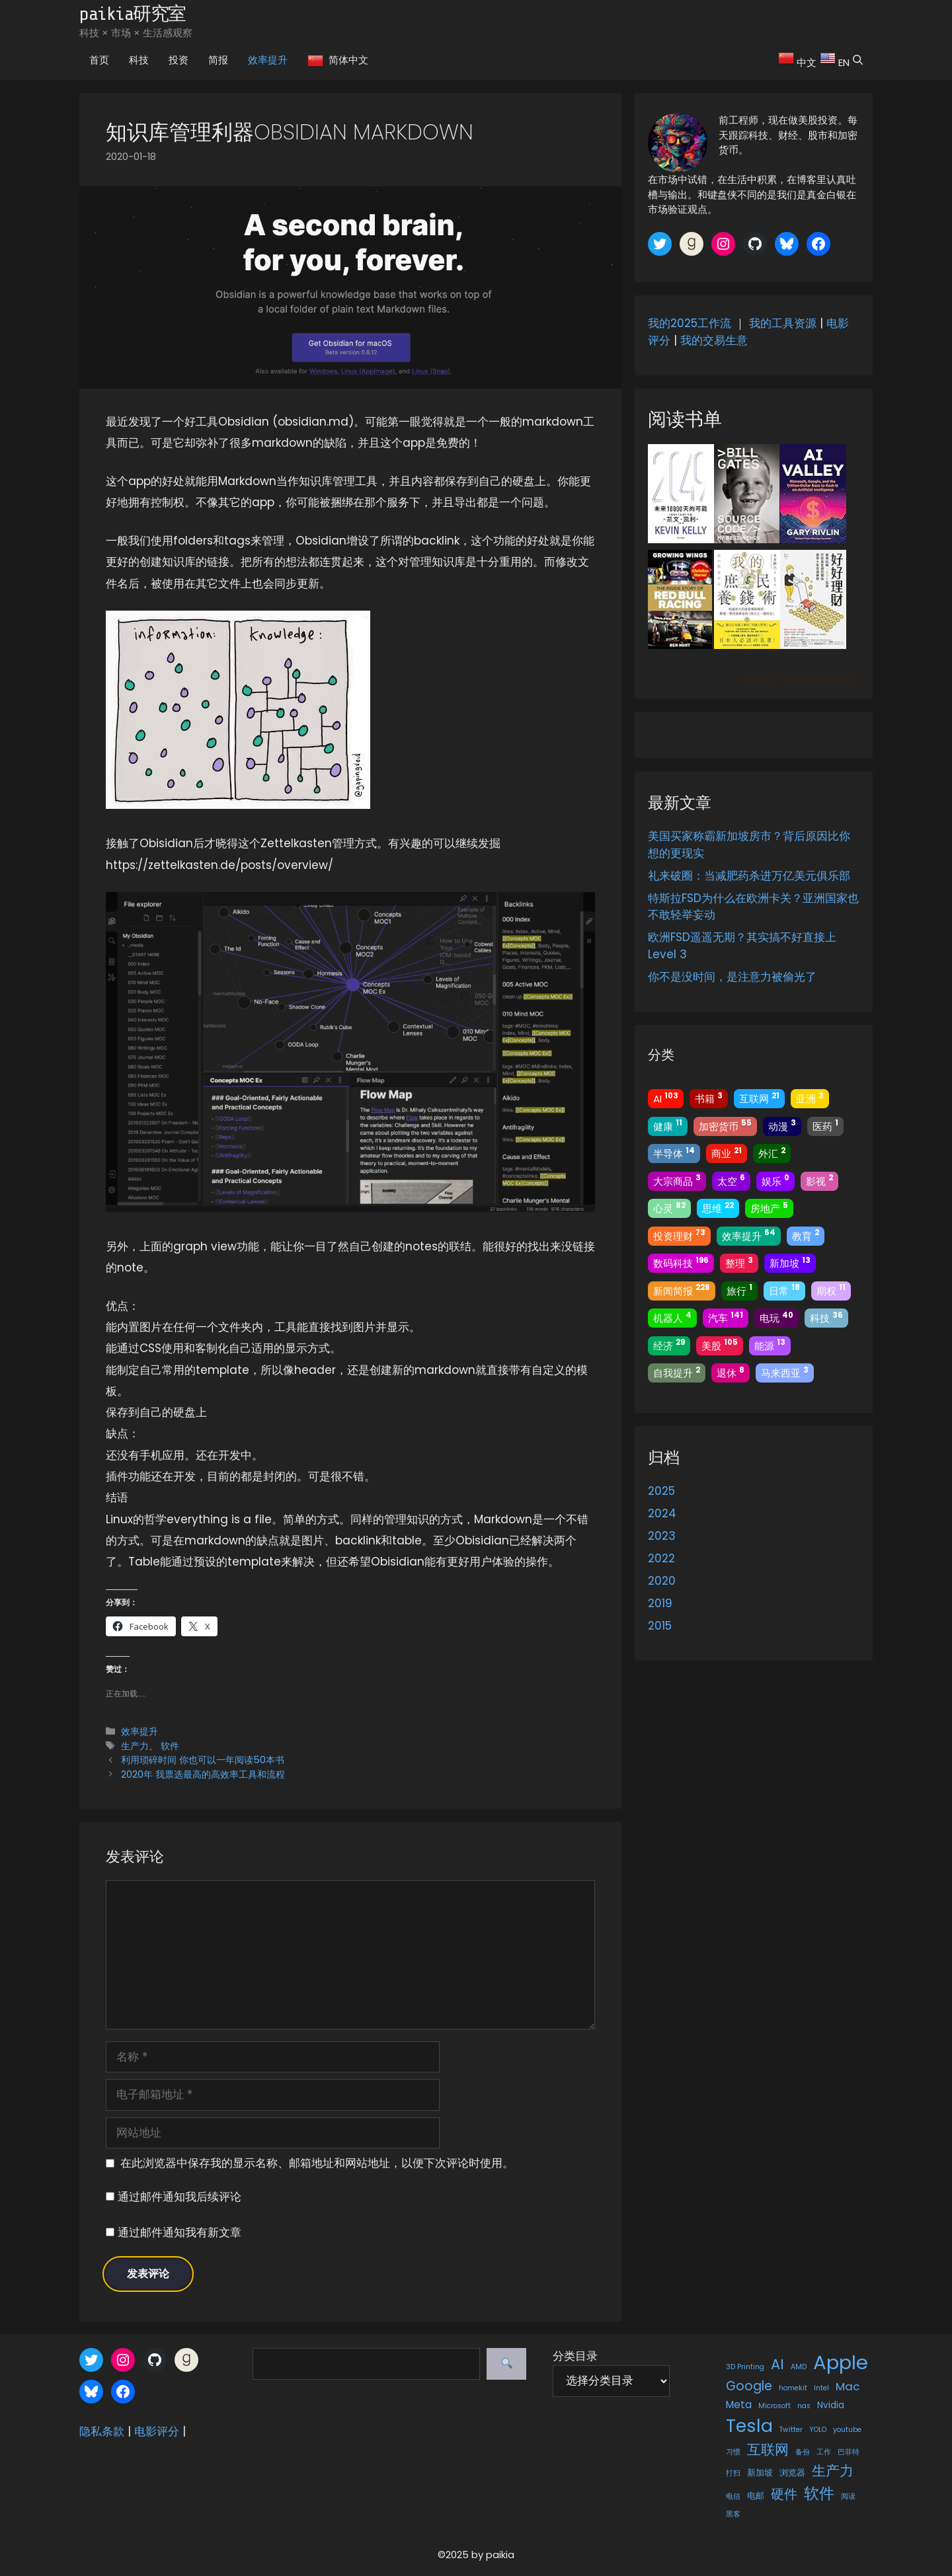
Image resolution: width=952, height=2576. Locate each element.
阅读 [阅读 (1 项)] (848, 2496)
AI (665, 1098)
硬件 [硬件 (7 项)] (784, 2494)
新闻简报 (681, 1289)
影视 (819, 1180)
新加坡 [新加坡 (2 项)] (760, 2472)
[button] (861, 60)
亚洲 (810, 1098)
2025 (661, 1491)
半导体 (674, 1152)
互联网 (759, 1098)
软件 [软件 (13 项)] (819, 2493)
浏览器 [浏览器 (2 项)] (792, 2472)
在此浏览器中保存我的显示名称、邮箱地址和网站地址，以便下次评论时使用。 (317, 2163)
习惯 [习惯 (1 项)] (733, 2452)
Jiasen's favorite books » (798, 679)
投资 (178, 60)
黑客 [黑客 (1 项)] (733, 2514)
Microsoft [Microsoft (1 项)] (774, 2406)
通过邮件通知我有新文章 (179, 2232)
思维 (718, 1207)
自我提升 (676, 1372)
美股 (719, 1344)
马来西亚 (785, 1372)
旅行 (739, 1289)
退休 (730, 1372)
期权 (831, 1289)
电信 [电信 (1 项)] (733, 2496)
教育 (805, 1234)
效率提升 (268, 60)
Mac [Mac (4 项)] (847, 2386)
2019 (660, 1603)
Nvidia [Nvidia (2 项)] (830, 2405)
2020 (662, 1581)
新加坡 (790, 1262)
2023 (662, 1536)
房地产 (769, 1207)
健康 (667, 1125)
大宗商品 (677, 1180)
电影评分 (156, 2431)
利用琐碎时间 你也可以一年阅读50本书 (202, 1759)
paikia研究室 (132, 13)
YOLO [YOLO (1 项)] (817, 2430)
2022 (661, 1558)
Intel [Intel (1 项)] (821, 2388)
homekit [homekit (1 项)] (793, 2388)
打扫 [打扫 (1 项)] (733, 2473)
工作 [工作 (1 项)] (823, 2452)
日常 (784, 1289)
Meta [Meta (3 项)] (739, 2404)
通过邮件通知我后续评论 (179, 2197)
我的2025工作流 (689, 323)
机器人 (672, 1317)
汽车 (725, 1317)
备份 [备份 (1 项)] (802, 2452)
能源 (769, 1344)
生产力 (135, 1746)
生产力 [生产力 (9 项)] (832, 2470)
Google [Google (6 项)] (749, 2386)
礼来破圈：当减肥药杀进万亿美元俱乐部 (749, 876)
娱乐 (775, 1180)
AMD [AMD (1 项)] (799, 2367)
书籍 (709, 1098)
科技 (139, 60)
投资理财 (679, 1234)
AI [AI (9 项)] (777, 2364)
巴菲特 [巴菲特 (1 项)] (848, 2452)
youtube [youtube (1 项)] (847, 2430)
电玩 (776, 1317)
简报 (218, 60)
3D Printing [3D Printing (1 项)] (745, 2367)
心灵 (669, 1207)
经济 (669, 1344)
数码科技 (681, 1262)
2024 (662, 1513)
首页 (99, 60)
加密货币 (725, 1125)
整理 (739, 1262)
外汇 (771, 1152)
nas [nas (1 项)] (804, 2406)
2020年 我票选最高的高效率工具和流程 (203, 1774)
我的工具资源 (782, 323)
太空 (731, 1180)
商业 (726, 1152)
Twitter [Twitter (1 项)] (791, 2430)
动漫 (782, 1125)
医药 (825, 1125)
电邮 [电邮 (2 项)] (755, 2495)
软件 (170, 1746)
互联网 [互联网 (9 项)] (768, 2449)
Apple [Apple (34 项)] (840, 2362)
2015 (660, 1626)
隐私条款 (101, 2431)
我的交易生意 (714, 340)
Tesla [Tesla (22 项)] (749, 2425)
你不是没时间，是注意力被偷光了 (732, 977)
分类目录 (575, 2356)
